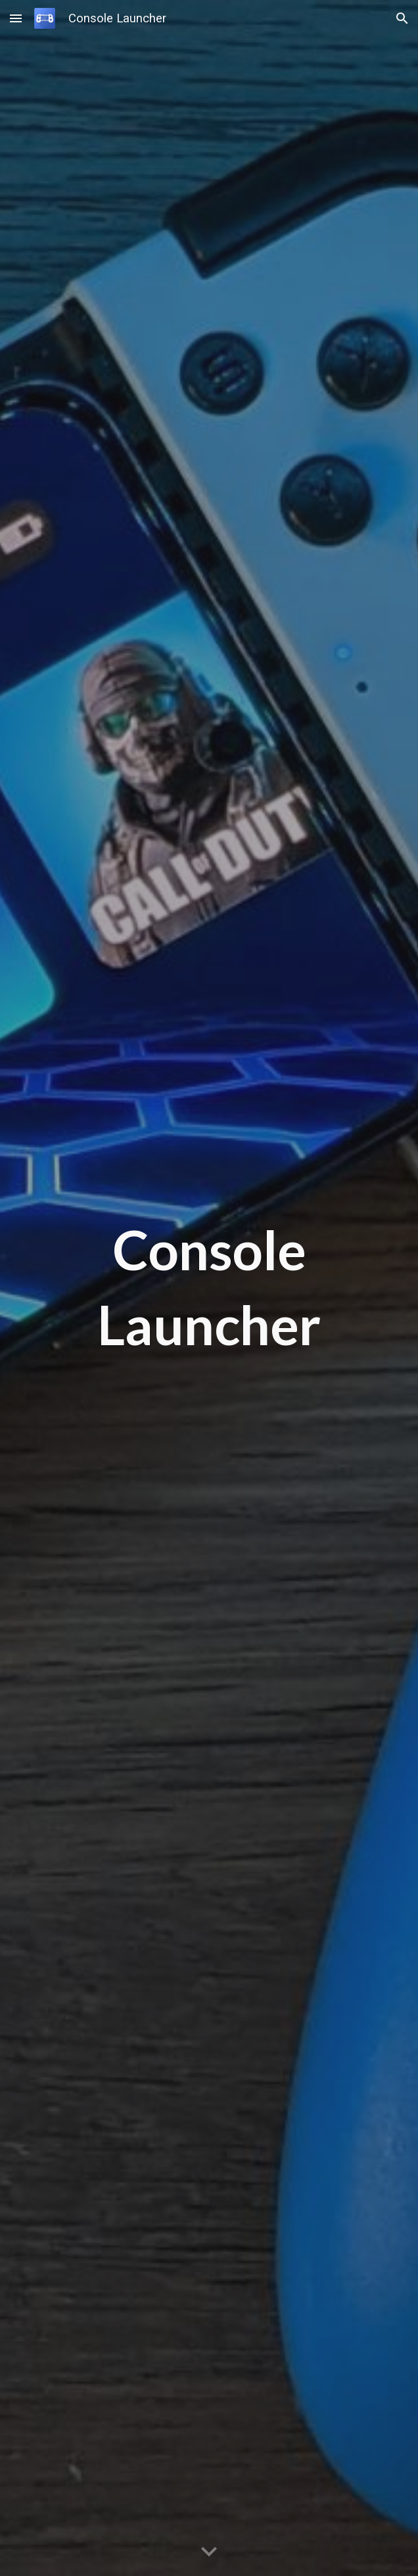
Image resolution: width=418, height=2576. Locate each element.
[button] (16, 18)
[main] (209, 1288)
